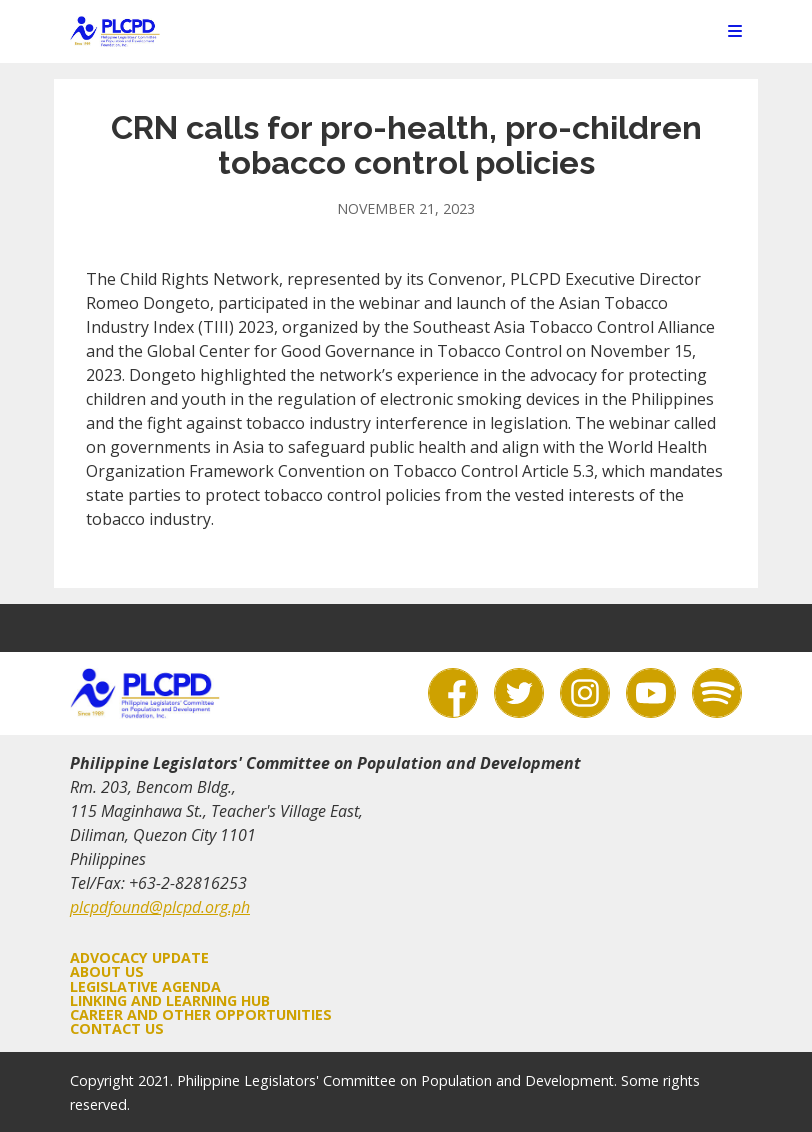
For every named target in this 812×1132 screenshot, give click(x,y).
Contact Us (117, 1028)
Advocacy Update (139, 957)
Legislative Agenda (145, 986)
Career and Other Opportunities (201, 1014)
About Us (107, 971)
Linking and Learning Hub (170, 1000)
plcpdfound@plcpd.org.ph (160, 907)
